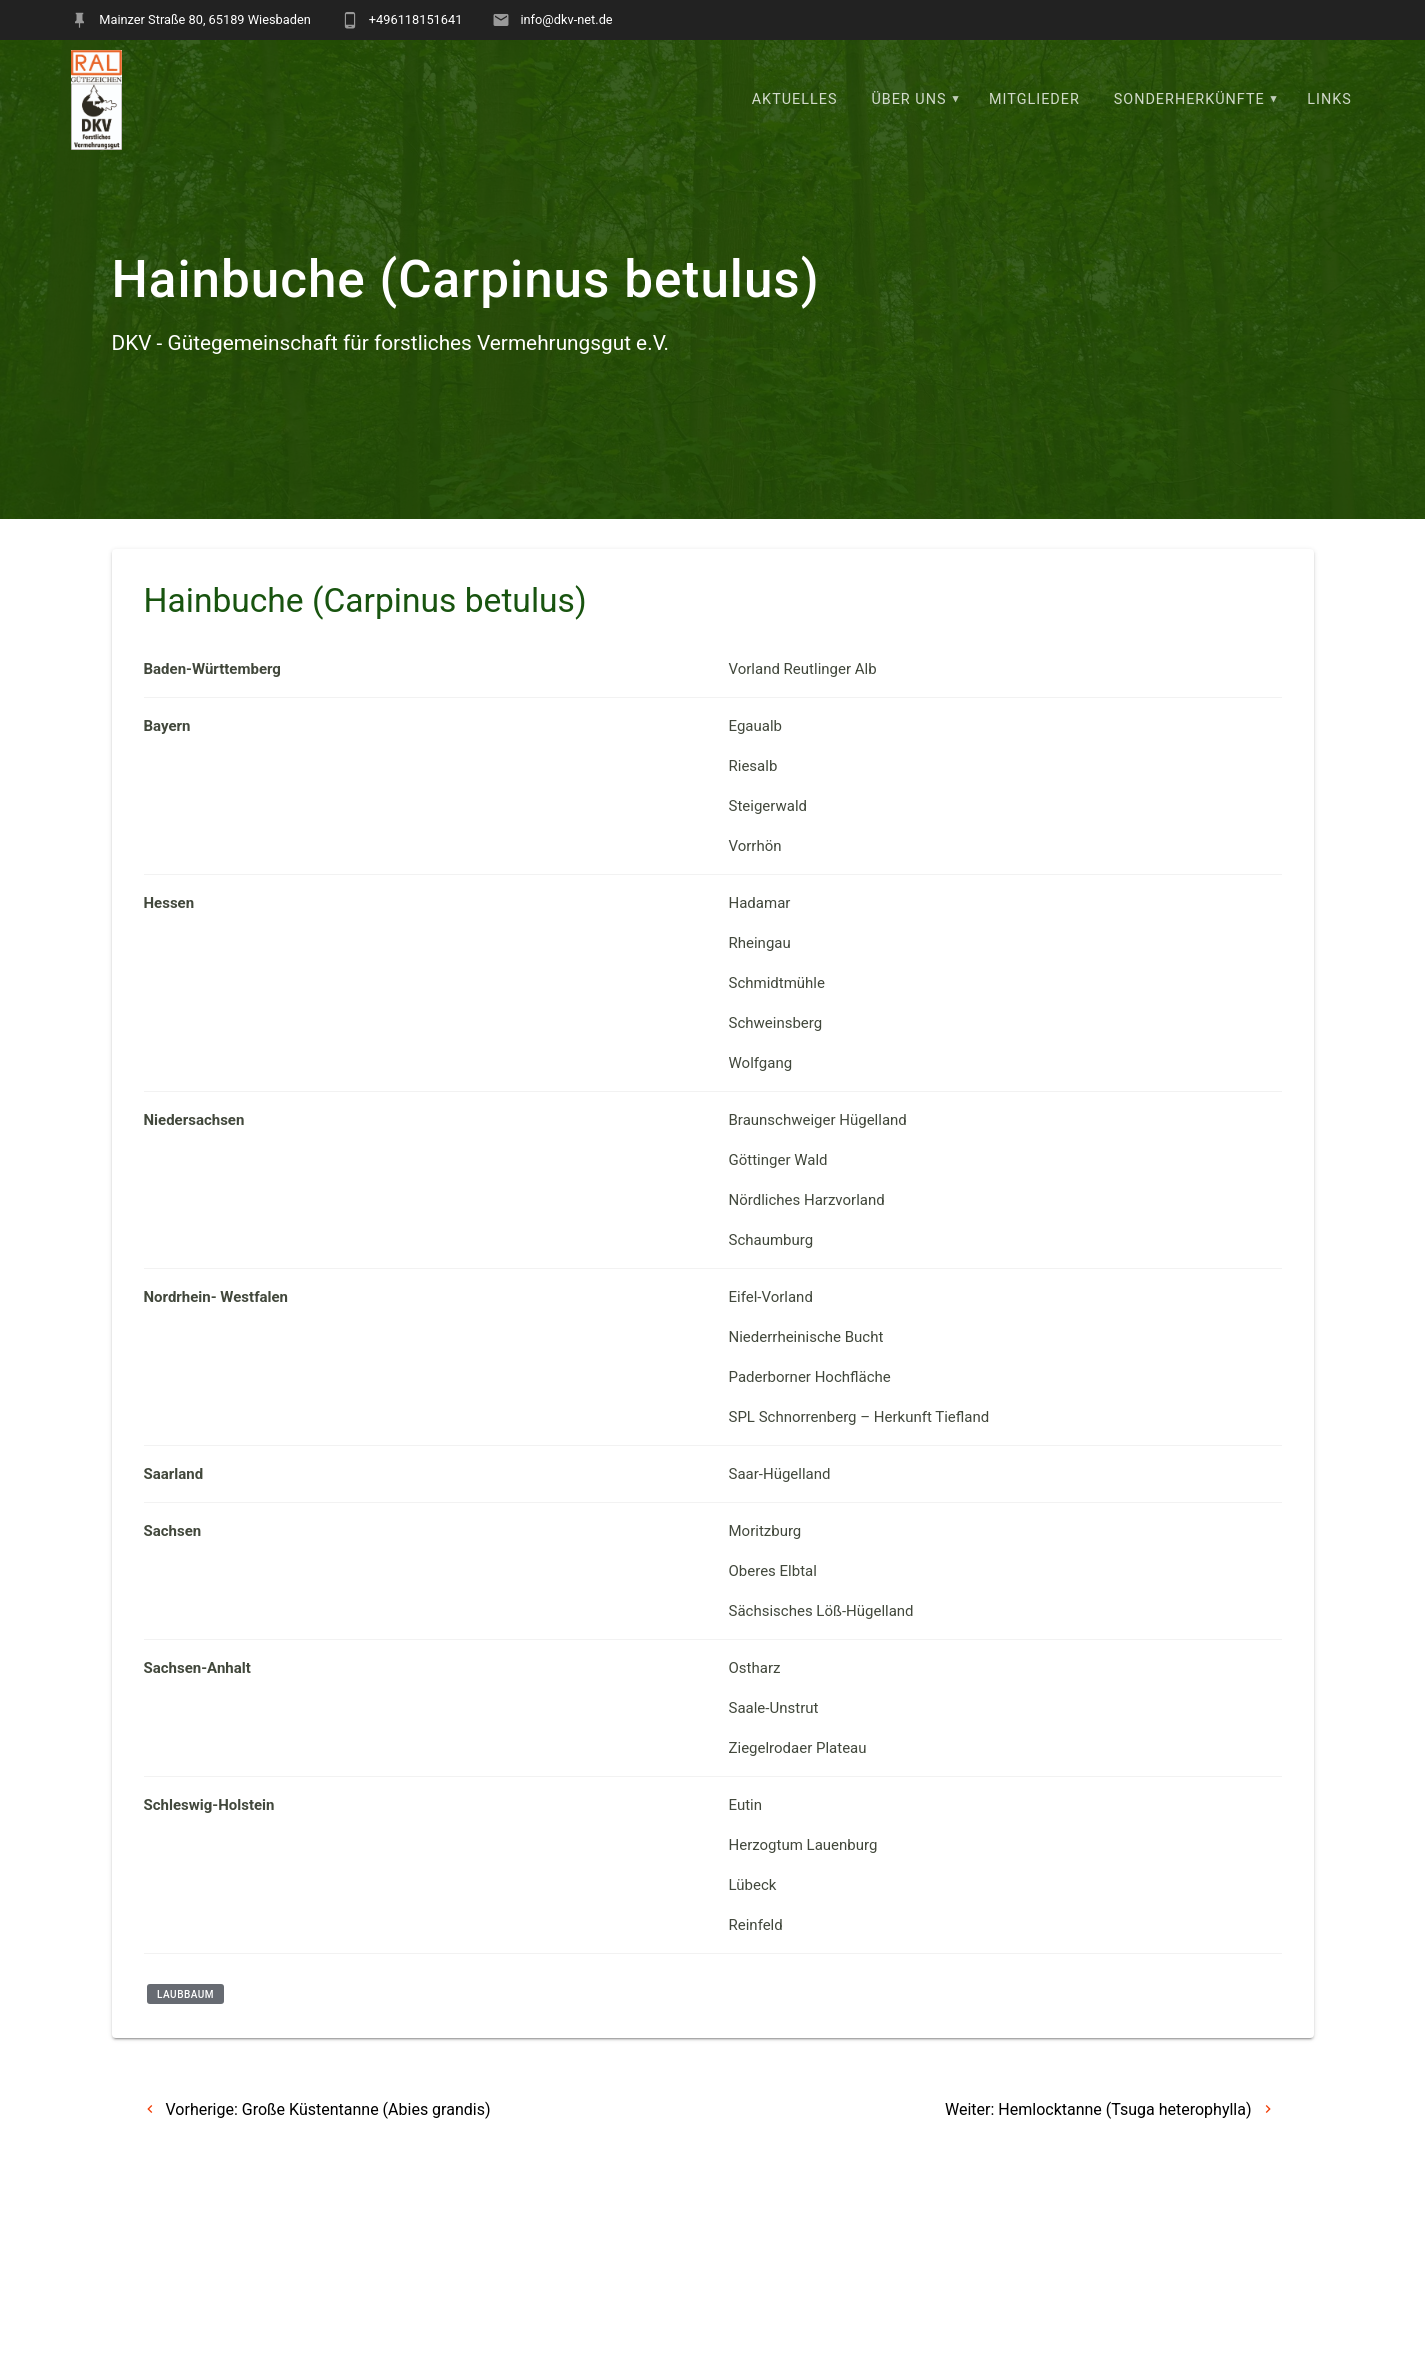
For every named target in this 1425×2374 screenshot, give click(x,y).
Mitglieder (1034, 99)
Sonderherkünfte (1189, 99)
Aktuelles (795, 99)
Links (1329, 99)
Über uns (908, 99)
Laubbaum (185, 2044)
